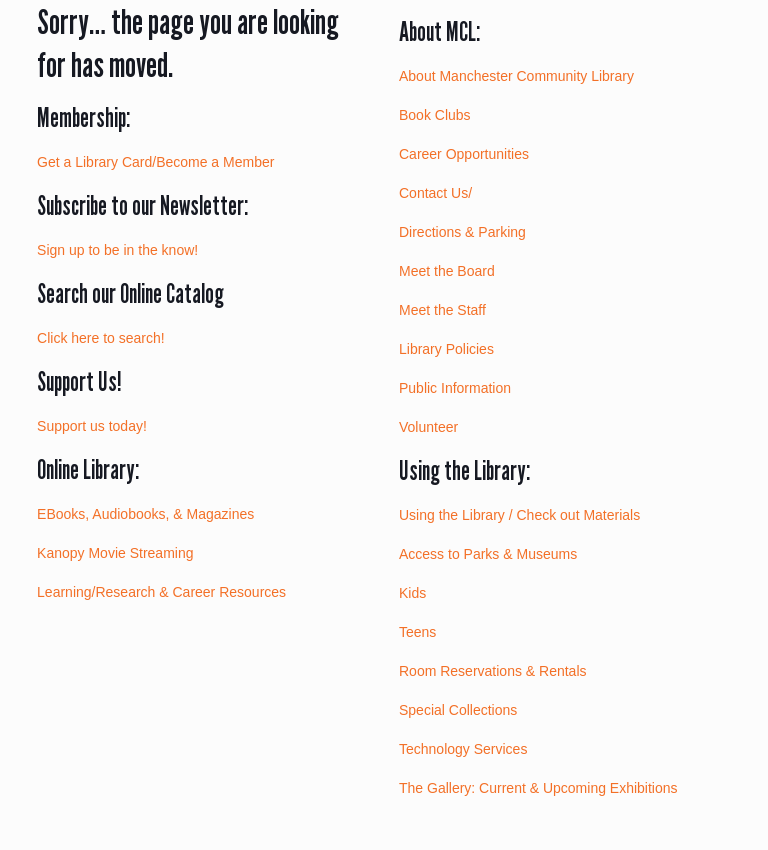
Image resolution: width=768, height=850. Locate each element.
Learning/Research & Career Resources (161, 592)
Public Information (455, 388)
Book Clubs (435, 115)
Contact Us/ (435, 193)
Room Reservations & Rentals (493, 671)
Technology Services (463, 749)
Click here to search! (101, 338)
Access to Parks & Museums (488, 554)
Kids (412, 593)
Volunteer (428, 427)
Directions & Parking (462, 232)
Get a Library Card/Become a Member (155, 162)
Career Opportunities (464, 154)
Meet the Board (447, 271)
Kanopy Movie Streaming (115, 553)
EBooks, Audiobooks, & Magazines (145, 514)
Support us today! (92, 426)
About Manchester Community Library (516, 76)
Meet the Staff (442, 310)
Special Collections (458, 710)
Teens (417, 632)
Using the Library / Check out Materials (519, 515)
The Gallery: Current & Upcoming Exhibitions (538, 788)
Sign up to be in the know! (117, 250)
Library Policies (446, 349)
